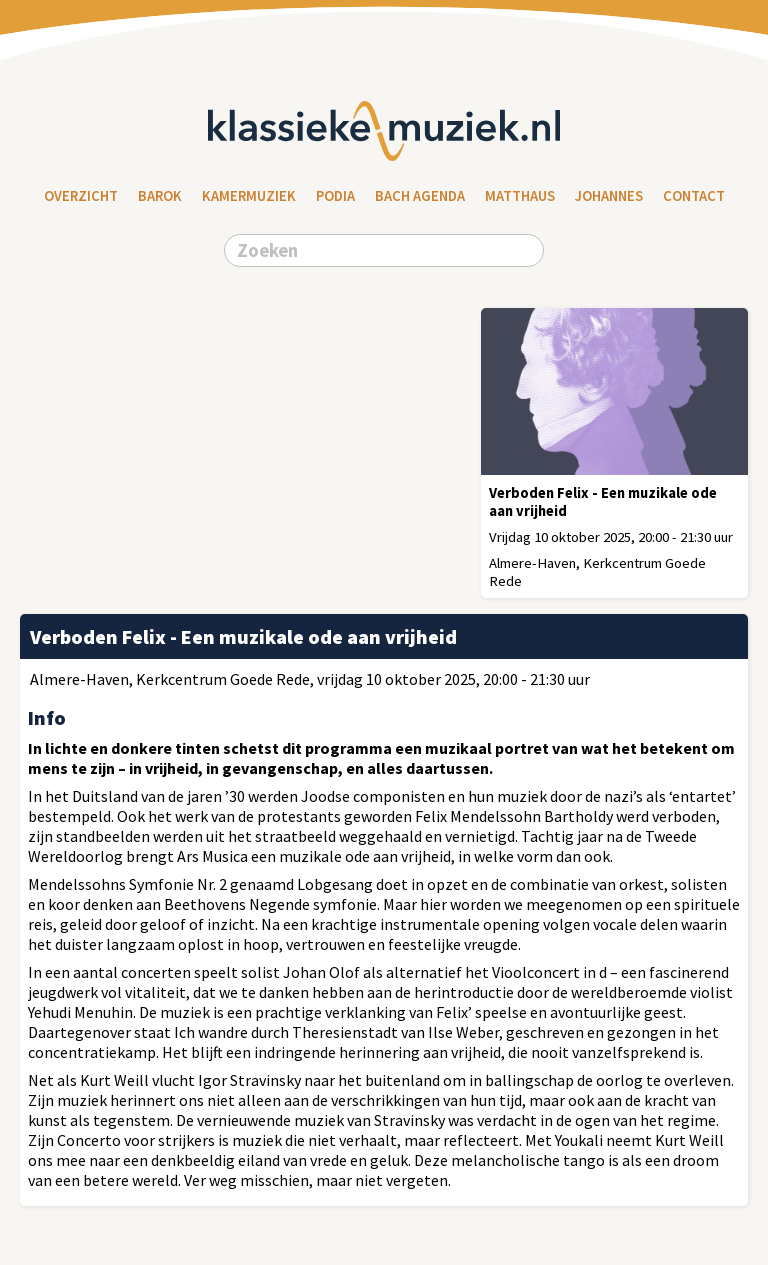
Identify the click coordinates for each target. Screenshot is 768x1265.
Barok (160, 196)
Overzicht (81, 196)
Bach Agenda (420, 196)
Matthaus (520, 196)
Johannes (609, 196)
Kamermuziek (249, 196)
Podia (335, 196)
